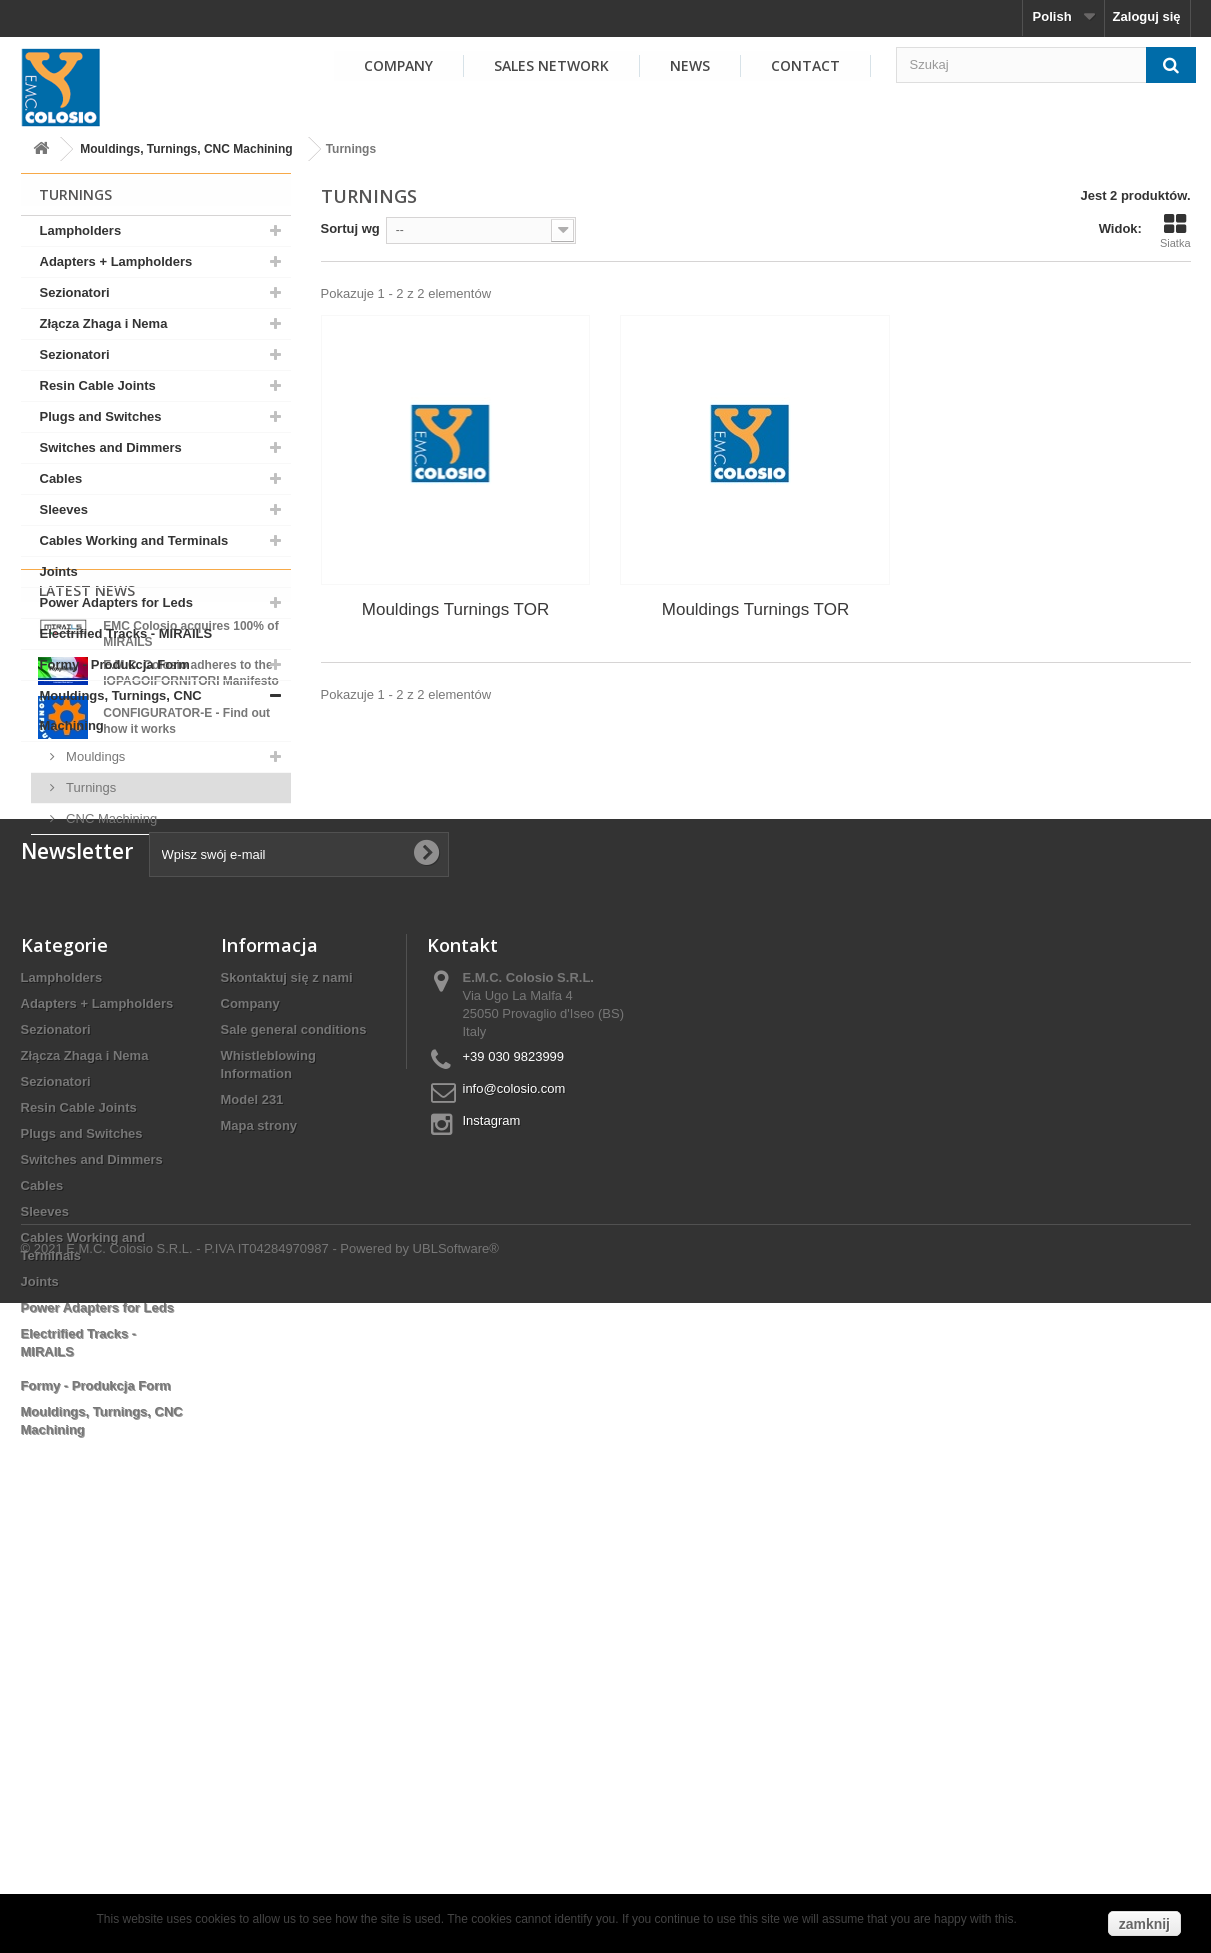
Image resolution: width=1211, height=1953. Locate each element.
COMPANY (398, 65)
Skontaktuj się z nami (287, 1374)
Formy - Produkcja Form (115, 664)
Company (250, 1400)
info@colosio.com (514, 1485)
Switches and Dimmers (111, 447)
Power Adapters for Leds (116, 602)
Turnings (90, 787)
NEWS (690, 65)
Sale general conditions (294, 1426)
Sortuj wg (350, 228)
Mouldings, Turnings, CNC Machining (186, 149)
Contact (805, 65)
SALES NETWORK (551, 65)
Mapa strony (259, 1522)
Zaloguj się (1147, 16)
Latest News (87, 886)
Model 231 (252, 1496)
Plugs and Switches (101, 416)
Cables (61, 478)
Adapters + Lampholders (116, 261)
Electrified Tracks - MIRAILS (126, 633)
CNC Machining (110, 818)
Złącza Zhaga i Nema (104, 323)
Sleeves (64, 509)
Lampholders (81, 230)
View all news (156, 1121)
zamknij (1144, 1924)
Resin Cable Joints (98, 385)
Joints (59, 571)
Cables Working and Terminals (134, 540)
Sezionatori (75, 292)
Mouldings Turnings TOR (455, 609)
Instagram (492, 1517)
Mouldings (94, 756)
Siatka (1175, 231)
